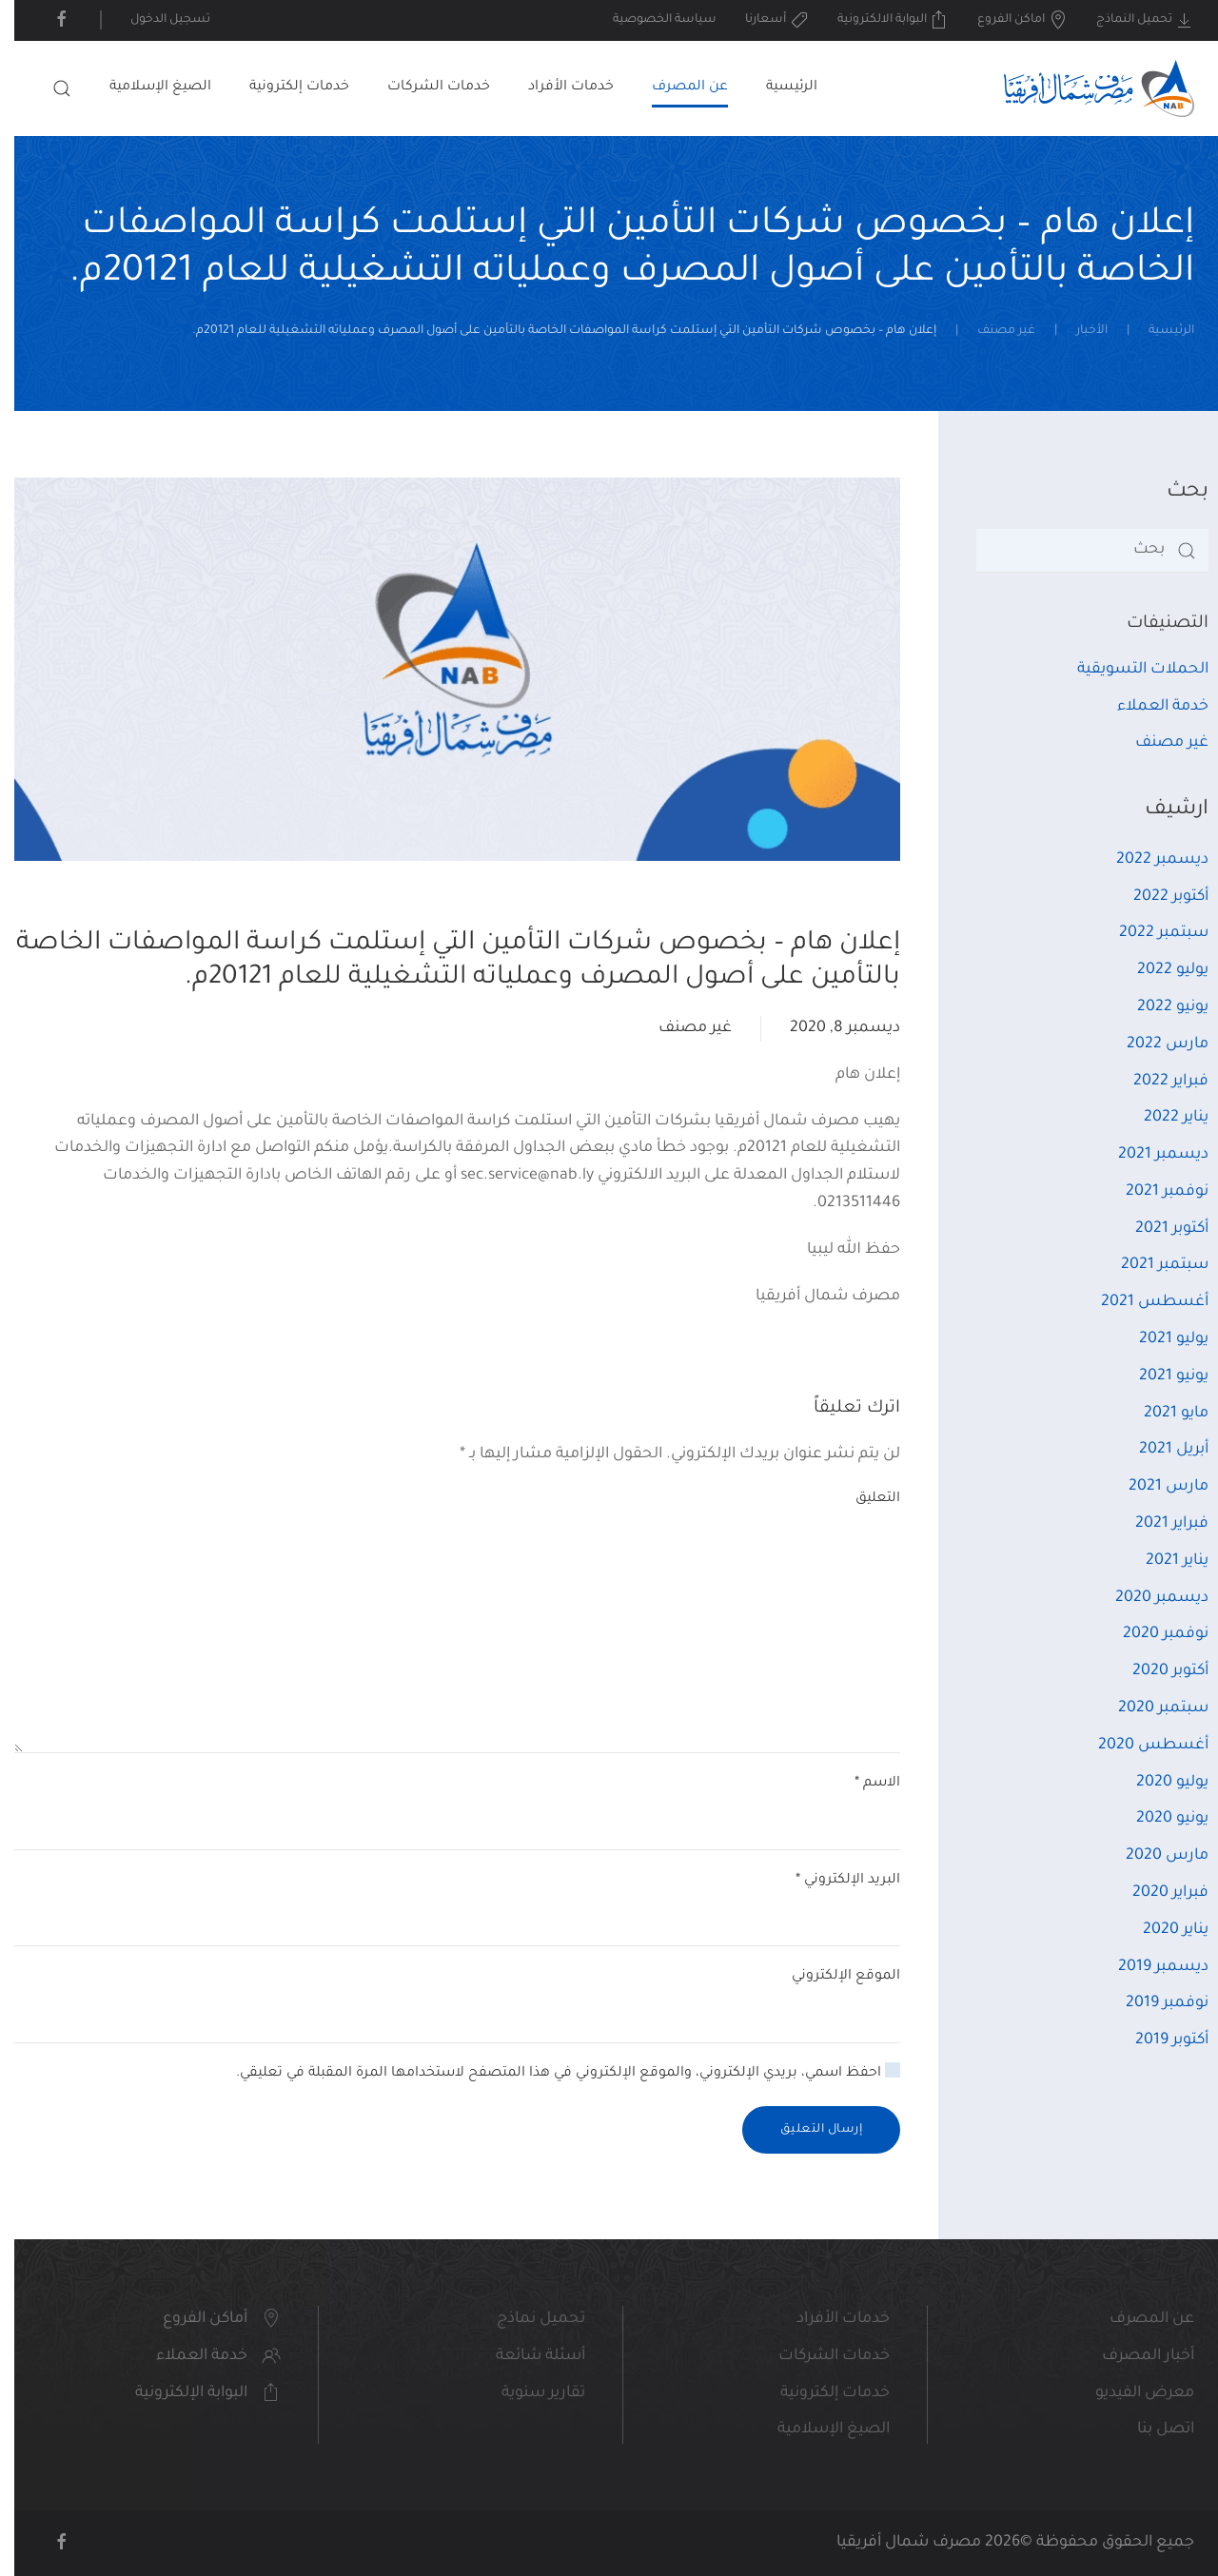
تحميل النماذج (1131, 19)
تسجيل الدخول (156, 20)
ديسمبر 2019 (1149, 1967)
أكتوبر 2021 (1157, 1229)
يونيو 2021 (1159, 1376)
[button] (47, 88)
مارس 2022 (1153, 1044)
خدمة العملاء (1148, 706)
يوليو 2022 (1158, 970)
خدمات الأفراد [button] (556, 87)
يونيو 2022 (1158, 1007)
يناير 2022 (1162, 1117)
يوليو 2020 (1158, 1782)
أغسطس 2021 (1140, 1302)
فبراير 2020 (1156, 1893)
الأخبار (1077, 331)
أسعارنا (763, 19)
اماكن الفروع (1008, 19)
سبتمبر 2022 (1149, 933)
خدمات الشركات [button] (424, 87)
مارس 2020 (1152, 1855)
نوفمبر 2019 (1152, 2003)
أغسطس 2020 (1139, 1745)
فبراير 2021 (1157, 1523)
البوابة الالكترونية (879, 19)
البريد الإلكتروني (833, 1880)
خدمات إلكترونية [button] (285, 87)
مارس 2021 (1154, 1486)
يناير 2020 (1161, 1930)
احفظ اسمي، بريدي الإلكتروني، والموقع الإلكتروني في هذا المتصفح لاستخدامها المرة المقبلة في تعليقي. (554, 2071)
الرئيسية (777, 87)
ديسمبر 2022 (1148, 859)
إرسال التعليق (807, 2130)
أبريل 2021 (1159, 1449)
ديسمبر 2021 (1149, 1154)
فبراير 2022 (1156, 1081)
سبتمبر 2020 (1149, 1708)
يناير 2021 (1162, 1561)
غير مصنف (992, 331)
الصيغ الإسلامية (146, 87)
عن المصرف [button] (676, 87)
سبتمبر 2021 (1150, 1265)
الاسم (863, 1783)
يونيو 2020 (1158, 1818)
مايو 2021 (1162, 1413)
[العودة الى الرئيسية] (1085, 88)
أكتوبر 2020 (1156, 1671)
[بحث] (1078, 551)
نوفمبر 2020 (1151, 1634)
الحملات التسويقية (1128, 669)
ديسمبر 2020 (1147, 1598)
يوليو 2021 (1159, 1339)
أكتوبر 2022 (1156, 897)
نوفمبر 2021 (1152, 1191)
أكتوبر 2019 (1157, 2040)
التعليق (863, 1499)
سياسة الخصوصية (650, 20)
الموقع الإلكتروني (831, 1976)
